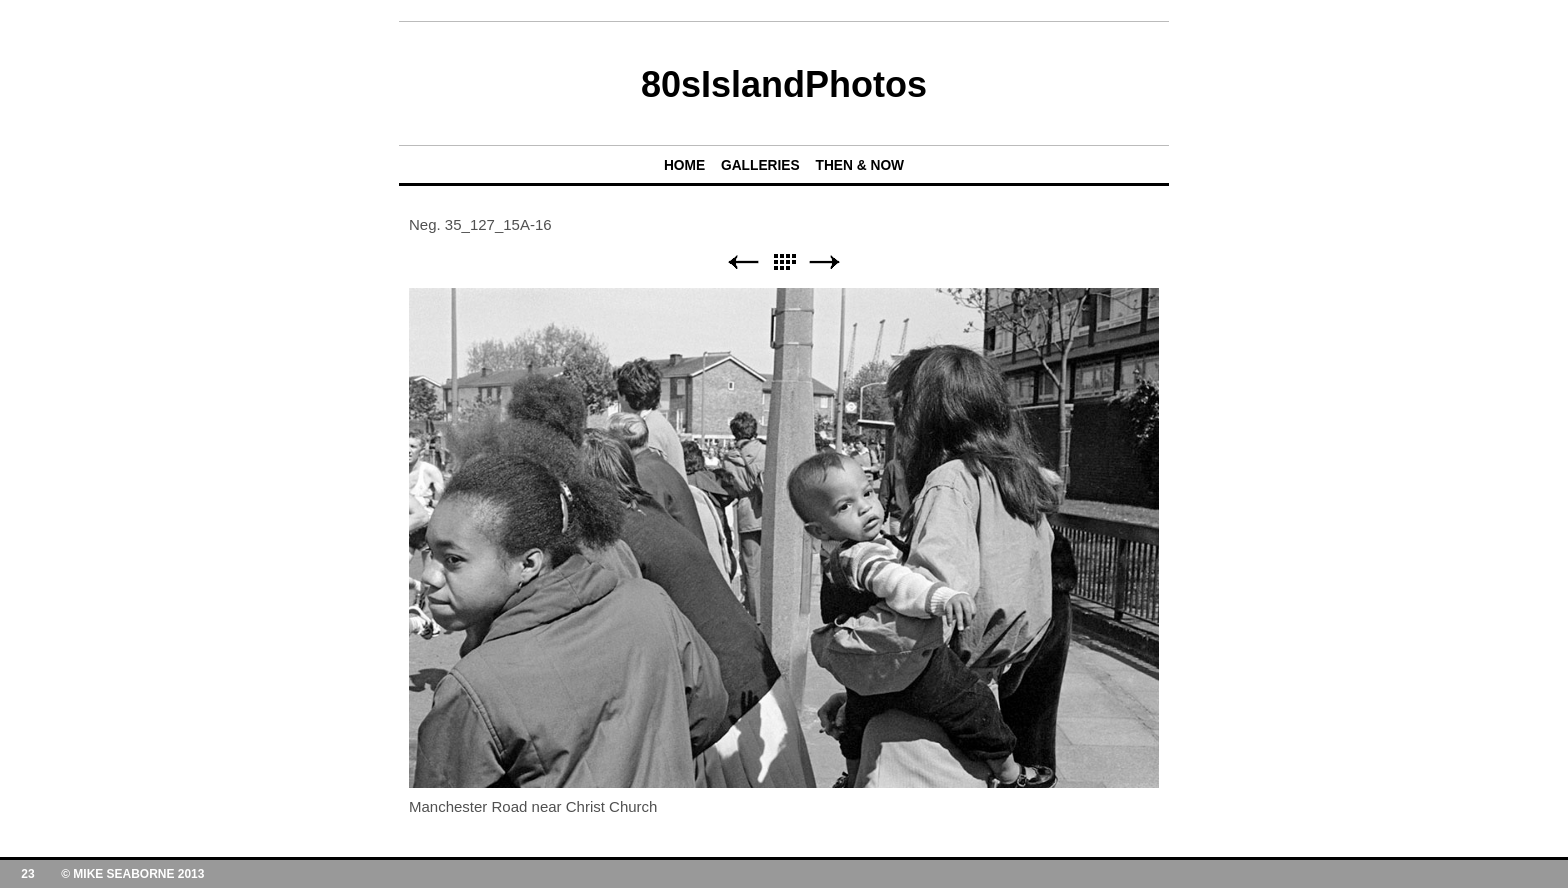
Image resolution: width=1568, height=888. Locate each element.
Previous (743, 262)
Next (825, 262)
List (784, 262)
